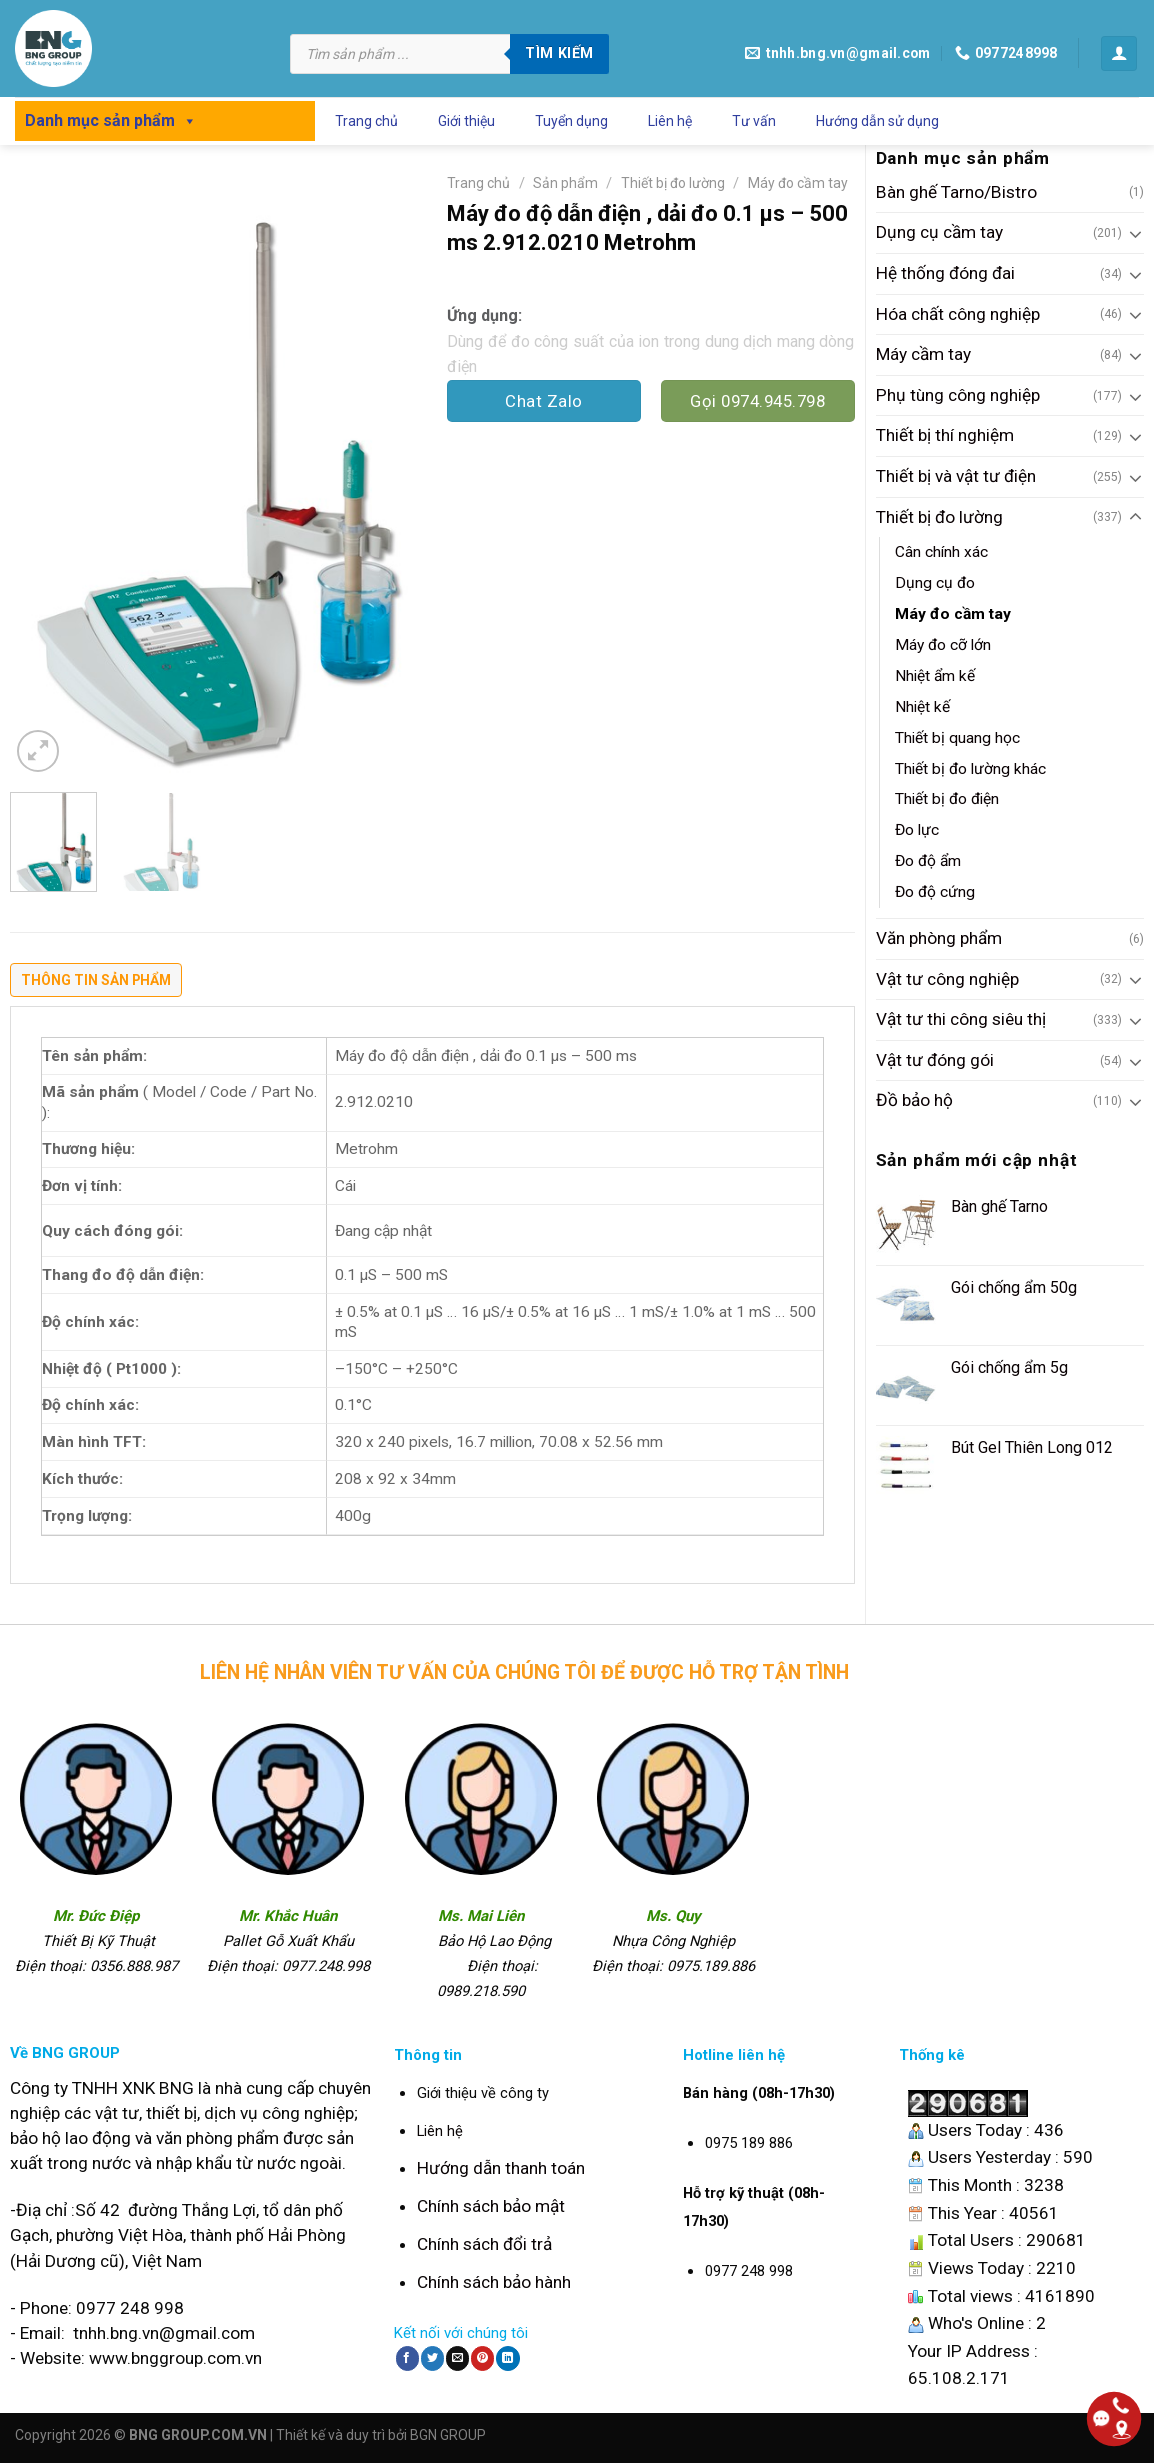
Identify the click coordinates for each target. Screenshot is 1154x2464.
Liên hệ (670, 121)
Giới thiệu (466, 121)
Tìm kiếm (559, 53)
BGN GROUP (448, 2435)
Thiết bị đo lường (939, 517)
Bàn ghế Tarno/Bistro (956, 192)
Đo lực (917, 830)
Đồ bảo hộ (914, 1100)
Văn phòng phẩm (939, 938)
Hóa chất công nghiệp (958, 314)
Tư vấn (754, 121)
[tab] (96, 985)
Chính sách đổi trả (484, 2244)
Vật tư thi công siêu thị (961, 1019)
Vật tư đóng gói (935, 1060)
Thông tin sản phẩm (96, 980)
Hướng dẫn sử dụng (877, 121)
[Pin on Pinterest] (482, 2358)
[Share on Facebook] (407, 2358)
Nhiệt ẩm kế (935, 676)
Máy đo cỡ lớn (943, 645)
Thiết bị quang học (957, 738)
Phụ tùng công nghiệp (958, 395)
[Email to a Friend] (457, 2358)
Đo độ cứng (935, 892)
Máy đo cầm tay (953, 614)
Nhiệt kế (922, 707)
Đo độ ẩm (928, 861)
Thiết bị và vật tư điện (956, 476)
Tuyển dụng (571, 121)
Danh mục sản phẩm (111, 120)
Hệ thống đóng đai (945, 273)
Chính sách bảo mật (491, 2206)
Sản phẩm (565, 183)
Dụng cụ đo (935, 583)
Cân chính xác (941, 552)
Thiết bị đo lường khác (970, 769)
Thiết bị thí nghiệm (945, 435)
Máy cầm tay (923, 354)
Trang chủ (366, 121)
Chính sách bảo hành (494, 2282)
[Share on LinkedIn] (507, 2358)
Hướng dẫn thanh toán (501, 2168)
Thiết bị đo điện (947, 799)
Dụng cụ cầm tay (939, 232)
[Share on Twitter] (432, 2358)
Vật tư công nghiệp (947, 979)
